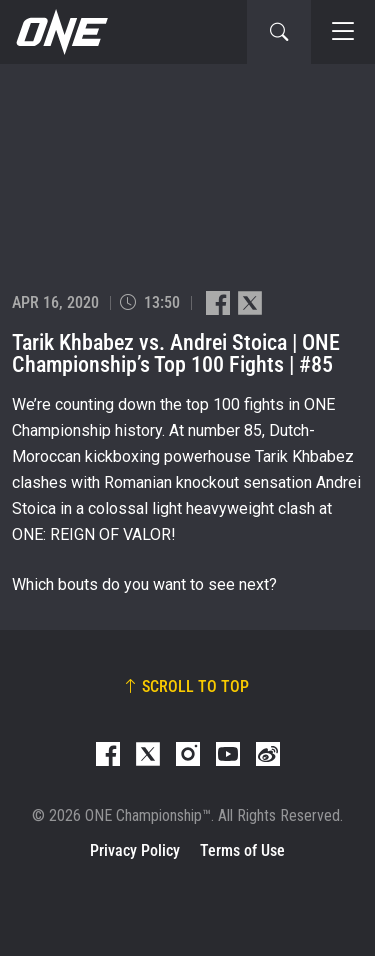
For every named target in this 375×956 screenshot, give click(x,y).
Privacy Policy (135, 850)
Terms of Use (242, 850)
